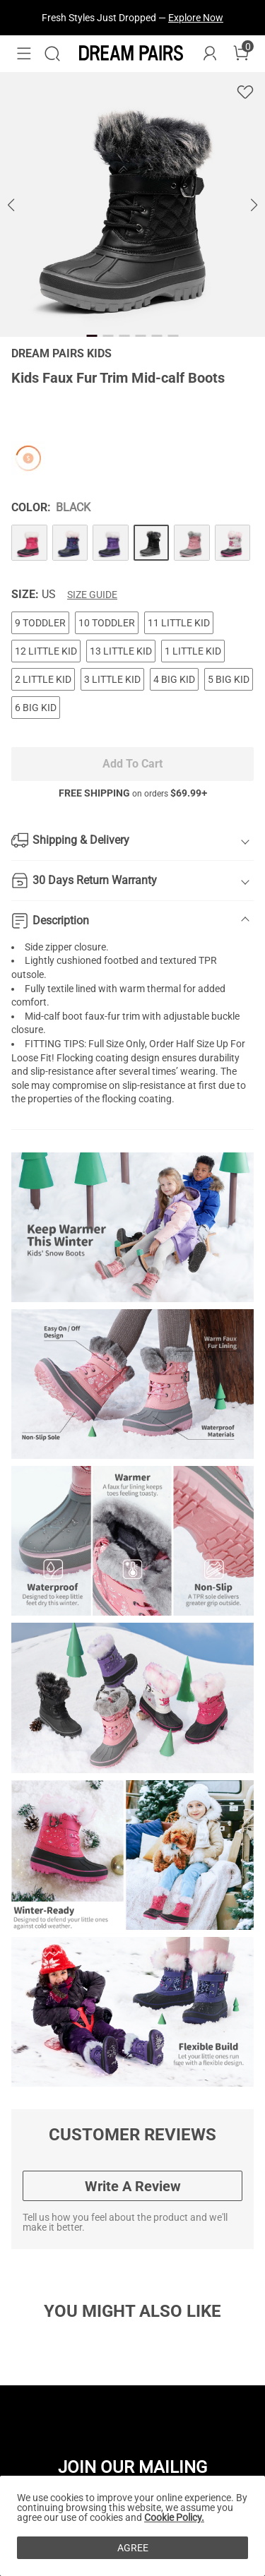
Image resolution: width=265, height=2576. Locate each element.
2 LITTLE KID (43, 679)
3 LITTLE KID (112, 679)
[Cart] (240, 53)
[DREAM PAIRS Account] (209, 53)
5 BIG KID (228, 679)
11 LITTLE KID (179, 622)
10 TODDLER (106, 622)
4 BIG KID (174, 679)
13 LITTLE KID (121, 651)
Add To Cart (132, 763)
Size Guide (92, 595)
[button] (24, 53)
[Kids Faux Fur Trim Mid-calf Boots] (29, 543)
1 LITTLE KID (193, 651)
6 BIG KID (36, 707)
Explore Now (195, 17)
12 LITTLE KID (46, 651)
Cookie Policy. (174, 2517)
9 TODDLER (40, 622)
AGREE (132, 2547)
